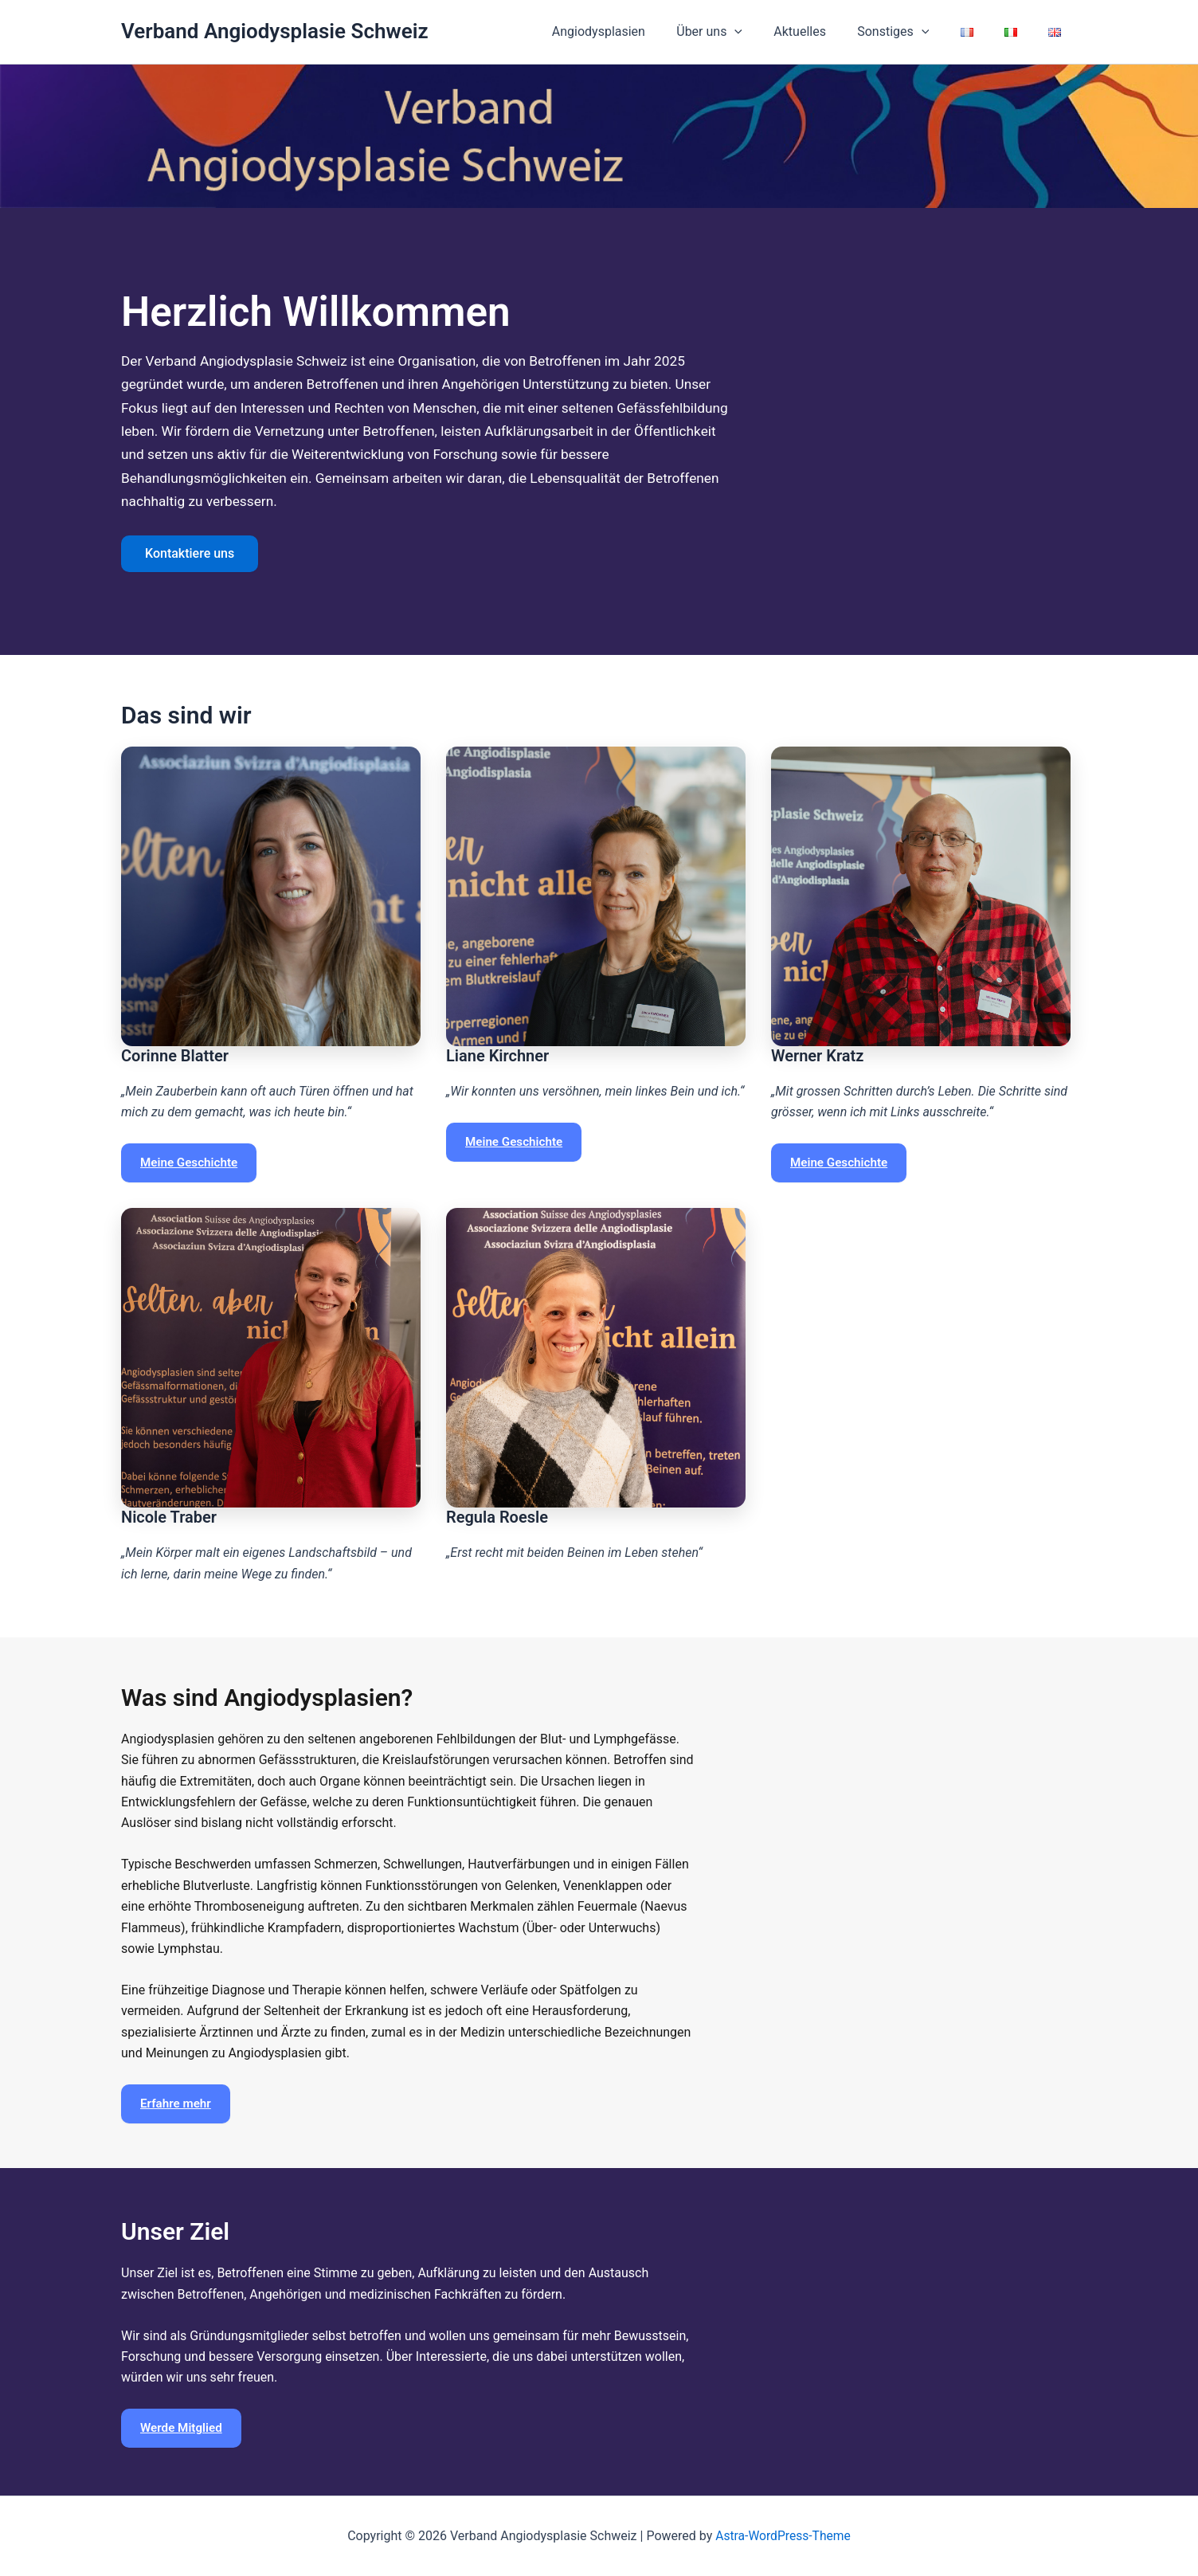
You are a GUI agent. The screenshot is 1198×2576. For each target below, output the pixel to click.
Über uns (741, 32)
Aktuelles (826, 31)
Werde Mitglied (181, 2428)
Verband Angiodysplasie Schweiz (275, 31)
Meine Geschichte (188, 1162)
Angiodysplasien (636, 31)
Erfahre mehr (175, 2103)
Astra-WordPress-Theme (783, 2535)
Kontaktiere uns (189, 553)
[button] (767, 32)
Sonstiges (913, 32)
